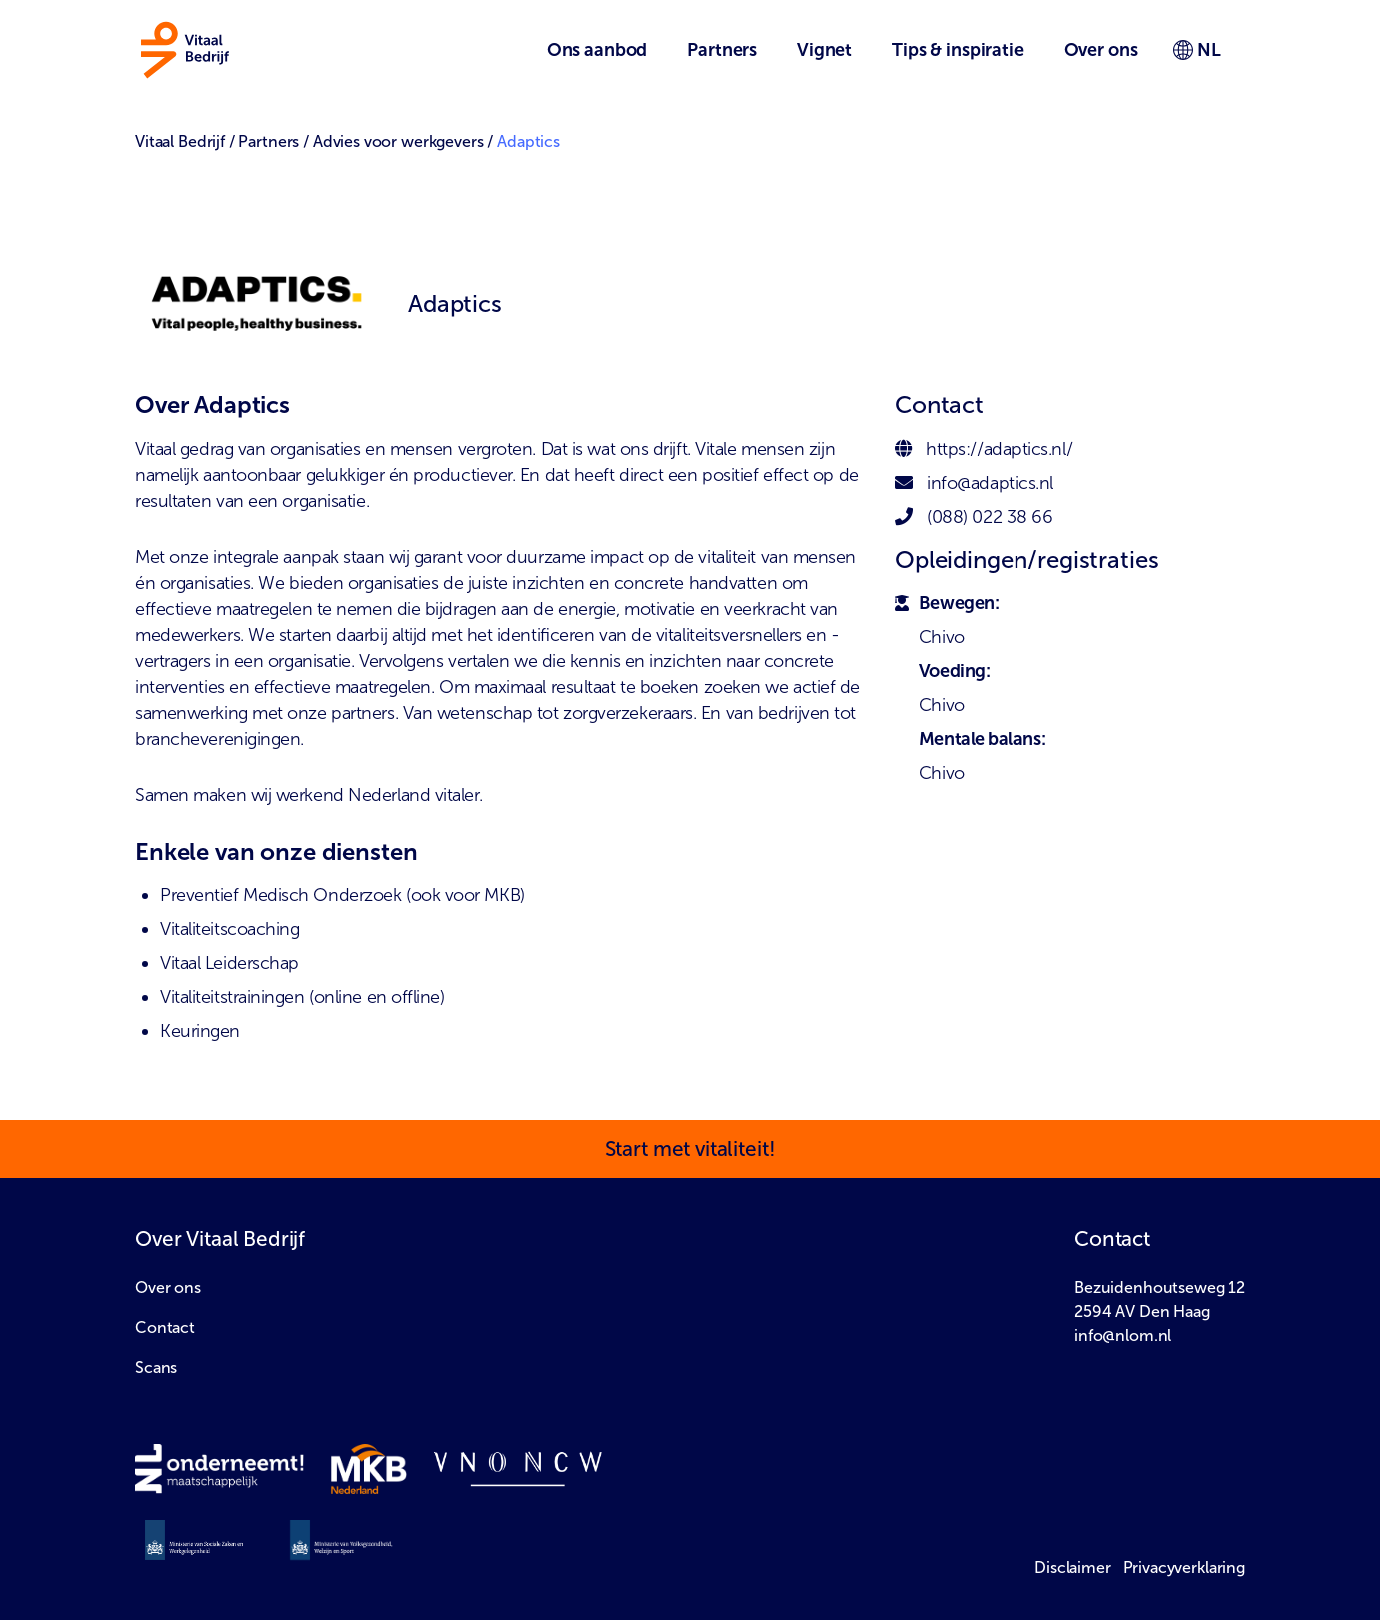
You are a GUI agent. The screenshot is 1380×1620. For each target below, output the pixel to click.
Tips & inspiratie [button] (957, 50)
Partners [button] (722, 50)
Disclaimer (1072, 1567)
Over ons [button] (1101, 50)
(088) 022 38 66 (989, 517)
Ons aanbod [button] (597, 50)
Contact (165, 1327)
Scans (156, 1367)
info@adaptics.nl (990, 483)
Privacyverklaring (1184, 1567)
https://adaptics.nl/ (999, 449)
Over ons (168, 1287)
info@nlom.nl (1122, 1335)
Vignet (824, 50)
